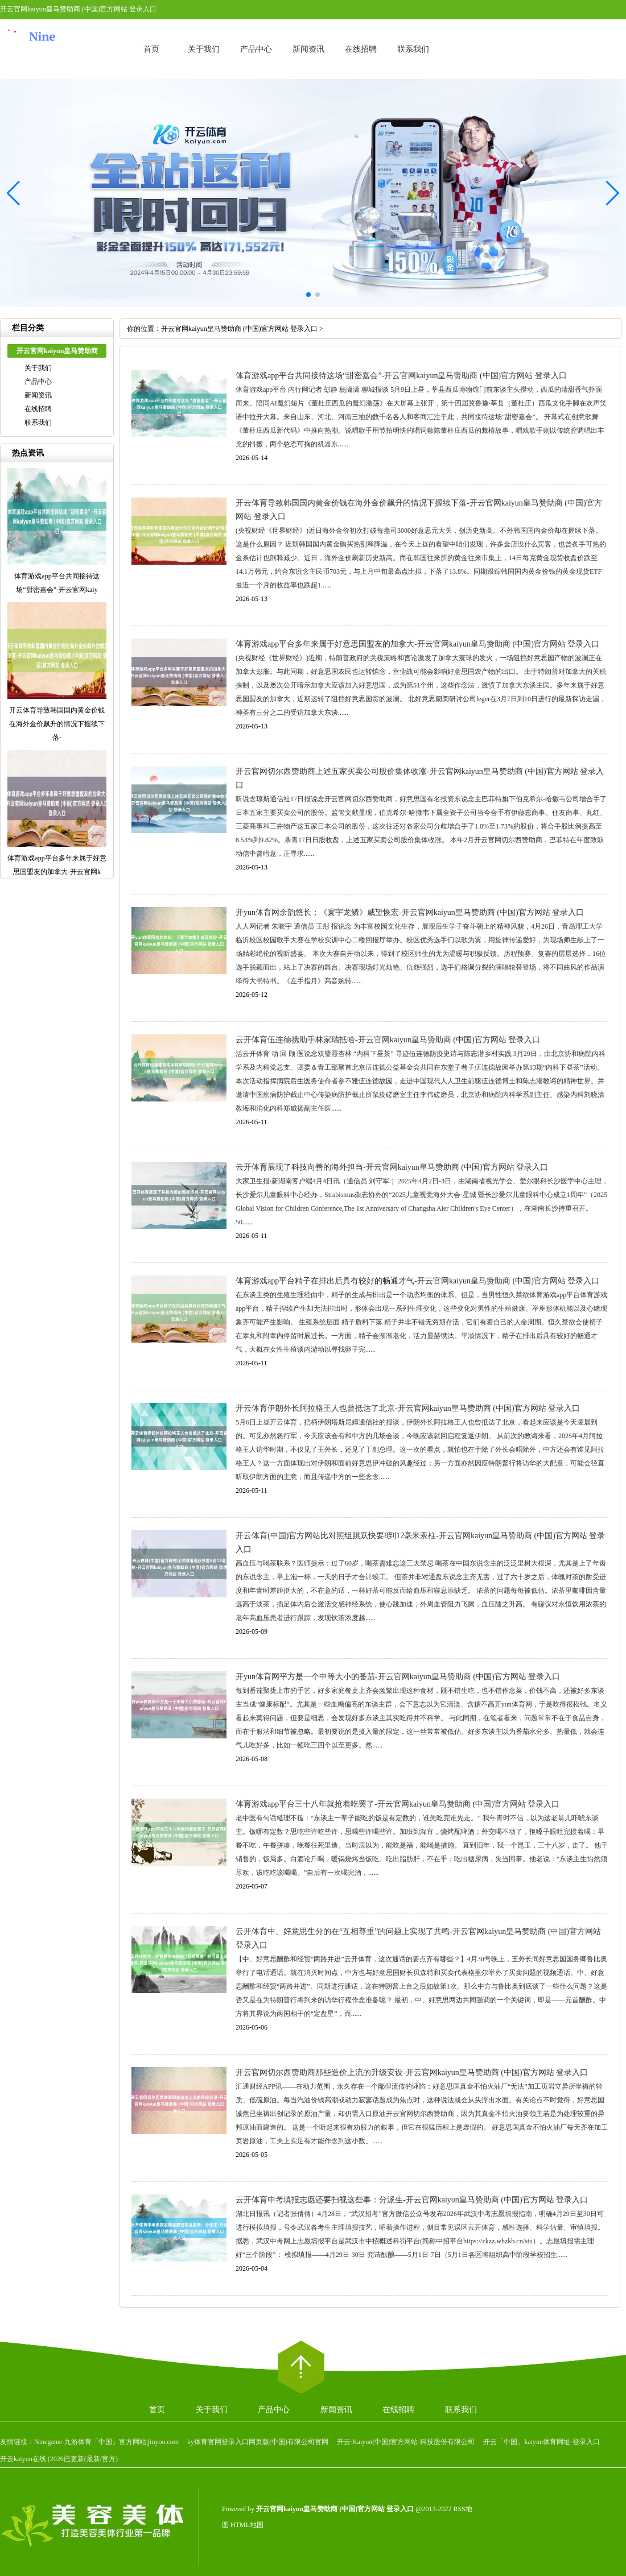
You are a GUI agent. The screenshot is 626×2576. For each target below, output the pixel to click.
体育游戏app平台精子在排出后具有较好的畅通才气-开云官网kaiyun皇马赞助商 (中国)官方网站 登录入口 (417, 1281)
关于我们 (204, 49)
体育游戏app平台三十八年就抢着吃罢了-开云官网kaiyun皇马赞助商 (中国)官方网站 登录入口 (397, 1804)
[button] (612, 193)
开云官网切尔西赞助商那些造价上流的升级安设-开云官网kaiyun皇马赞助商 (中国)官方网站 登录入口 (412, 2072)
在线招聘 (361, 49)
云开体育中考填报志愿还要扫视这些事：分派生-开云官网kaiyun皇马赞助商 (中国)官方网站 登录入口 (412, 2200)
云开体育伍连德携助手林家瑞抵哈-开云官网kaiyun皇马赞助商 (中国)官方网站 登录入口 (388, 1040)
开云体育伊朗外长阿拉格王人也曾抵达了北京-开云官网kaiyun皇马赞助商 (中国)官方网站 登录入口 (408, 1408)
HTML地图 (246, 2525)
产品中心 (256, 49)
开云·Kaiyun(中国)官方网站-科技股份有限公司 (406, 2442)
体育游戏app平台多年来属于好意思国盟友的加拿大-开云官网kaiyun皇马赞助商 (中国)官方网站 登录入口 (417, 644)
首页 (151, 49)
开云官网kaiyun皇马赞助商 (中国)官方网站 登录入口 (239, 329)
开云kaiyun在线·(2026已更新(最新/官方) (59, 2459)
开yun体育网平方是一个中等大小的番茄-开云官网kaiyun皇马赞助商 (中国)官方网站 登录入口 (398, 1676)
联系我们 (413, 49)
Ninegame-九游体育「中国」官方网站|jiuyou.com (106, 2442)
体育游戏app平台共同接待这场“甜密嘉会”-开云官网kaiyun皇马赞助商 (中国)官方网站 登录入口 (401, 375)
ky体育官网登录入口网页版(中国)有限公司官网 (257, 2442)
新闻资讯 (308, 49)
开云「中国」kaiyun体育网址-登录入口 (541, 2442)
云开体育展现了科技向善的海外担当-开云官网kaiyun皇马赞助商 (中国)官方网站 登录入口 (392, 1167)
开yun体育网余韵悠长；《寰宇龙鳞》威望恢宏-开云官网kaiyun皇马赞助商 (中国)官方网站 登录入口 (410, 912)
